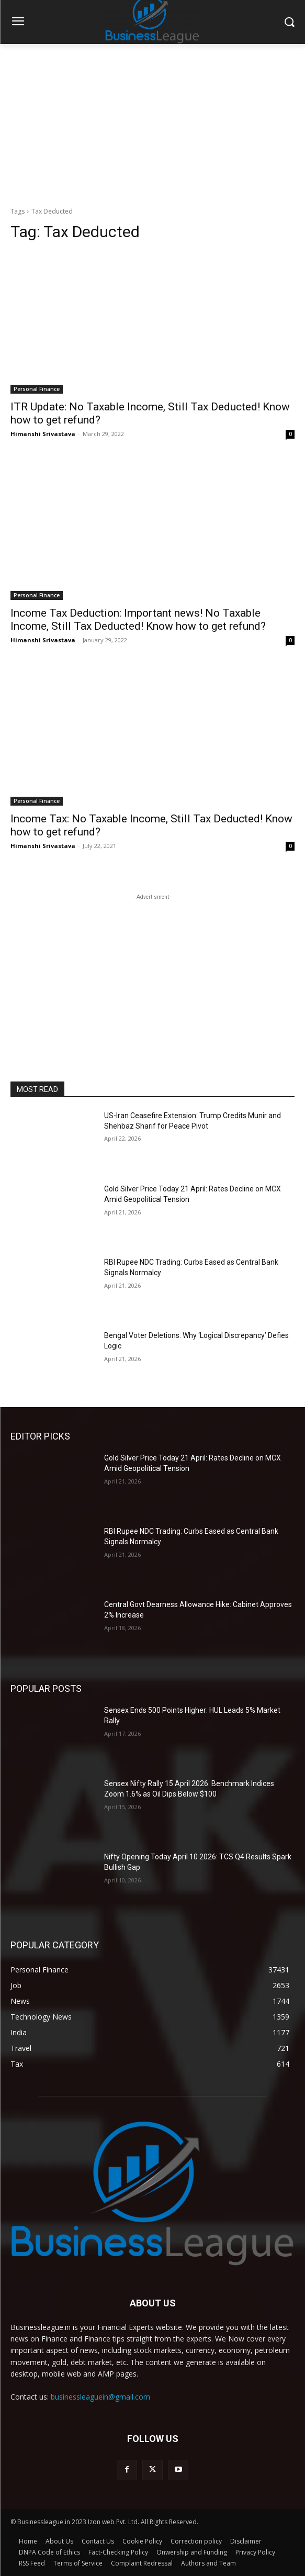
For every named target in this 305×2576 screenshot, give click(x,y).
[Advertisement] (152, 122)
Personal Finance (37, 389)
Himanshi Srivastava (42, 434)
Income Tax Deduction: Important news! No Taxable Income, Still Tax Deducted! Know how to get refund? (138, 619)
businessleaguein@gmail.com (100, 2397)
